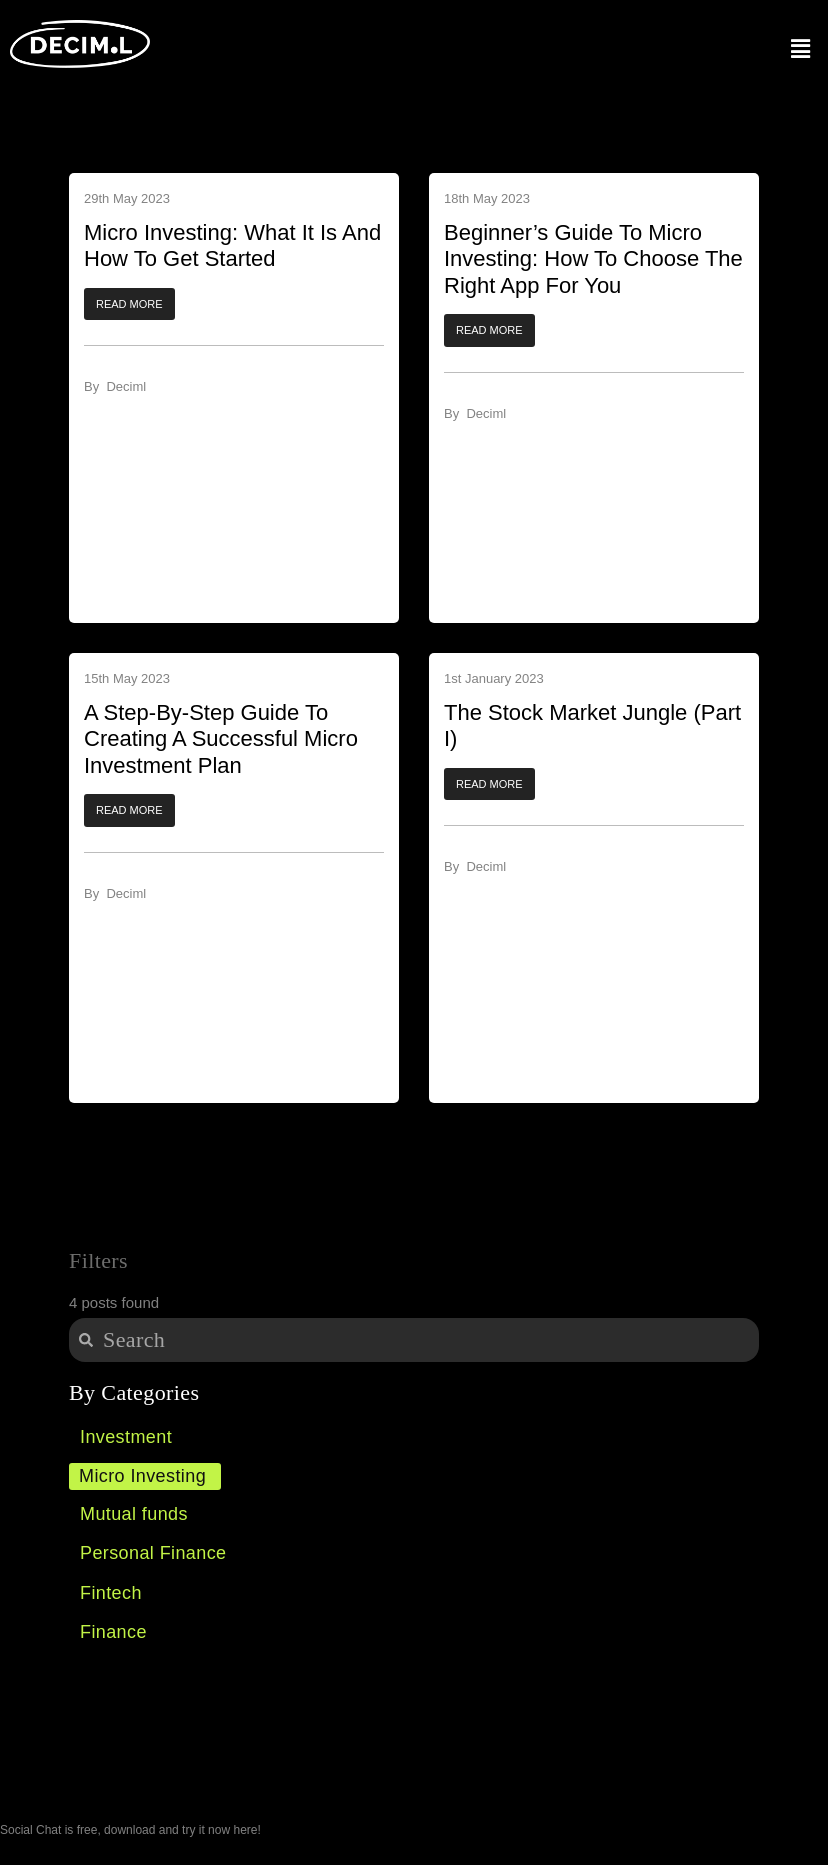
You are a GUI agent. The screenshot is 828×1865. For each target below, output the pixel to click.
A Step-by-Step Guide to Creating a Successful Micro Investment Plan (221, 739)
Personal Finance (153, 1553)
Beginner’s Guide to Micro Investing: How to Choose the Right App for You (593, 259)
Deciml (126, 386)
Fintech (111, 1593)
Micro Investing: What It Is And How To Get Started (232, 245)
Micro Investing (142, 1476)
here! (246, 1830)
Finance (113, 1632)
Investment (126, 1437)
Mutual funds (134, 1514)
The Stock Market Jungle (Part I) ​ (592, 725)
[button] (129, 304)
